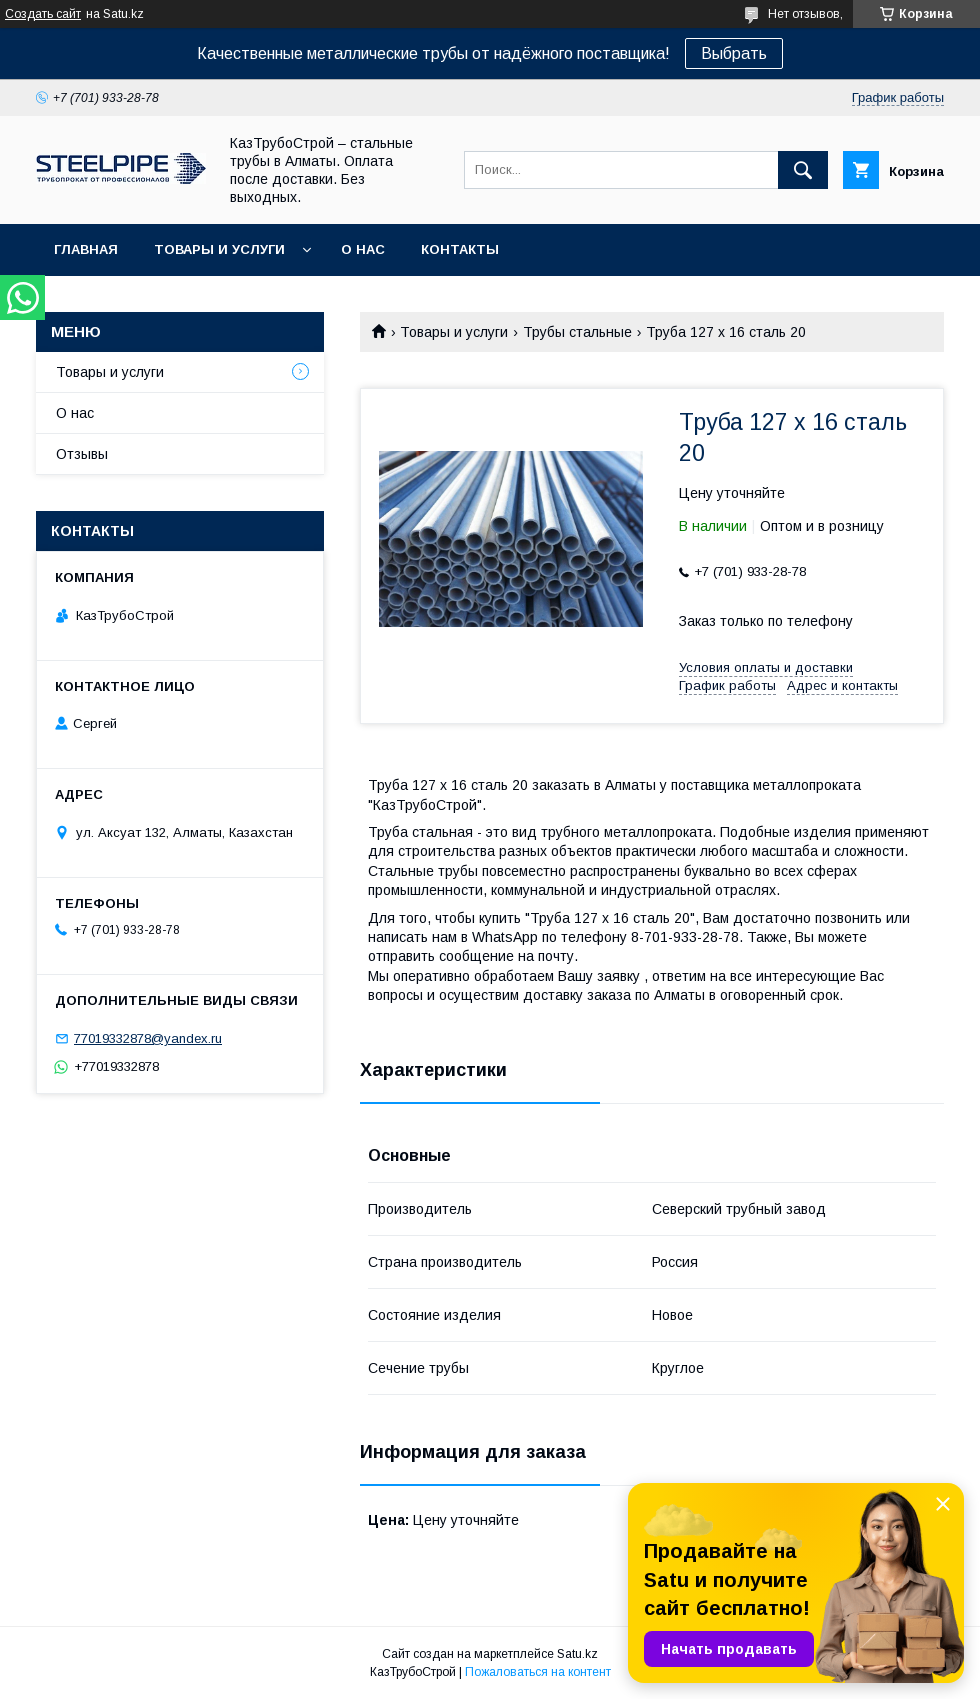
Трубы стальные (577, 332)
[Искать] (803, 170)
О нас (363, 249)
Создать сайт (43, 14)
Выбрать (734, 53)
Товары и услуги (219, 249)
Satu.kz (577, 1654)
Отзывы (82, 454)
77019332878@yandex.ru (148, 1038)
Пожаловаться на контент (538, 1672)
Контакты (460, 249)
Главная (86, 249)
